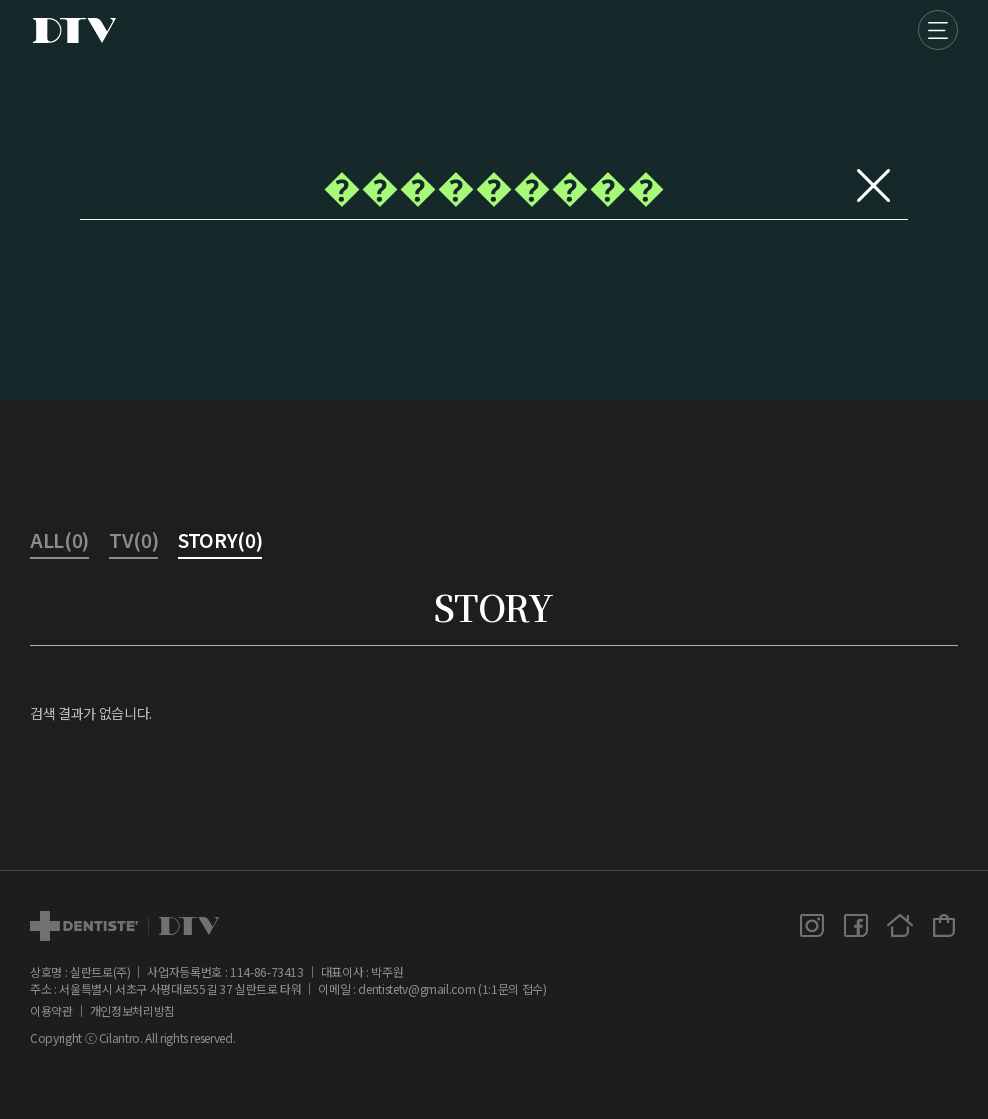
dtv (124, 926)
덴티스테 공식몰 (944, 925)
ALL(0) (59, 541)
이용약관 (51, 1011)
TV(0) (133, 541)
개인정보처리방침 (132, 1011)
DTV (74, 30)
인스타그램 (812, 925)
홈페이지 (900, 925)
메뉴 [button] (938, 30)
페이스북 (856, 925)
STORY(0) (220, 541)
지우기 (873, 185)
